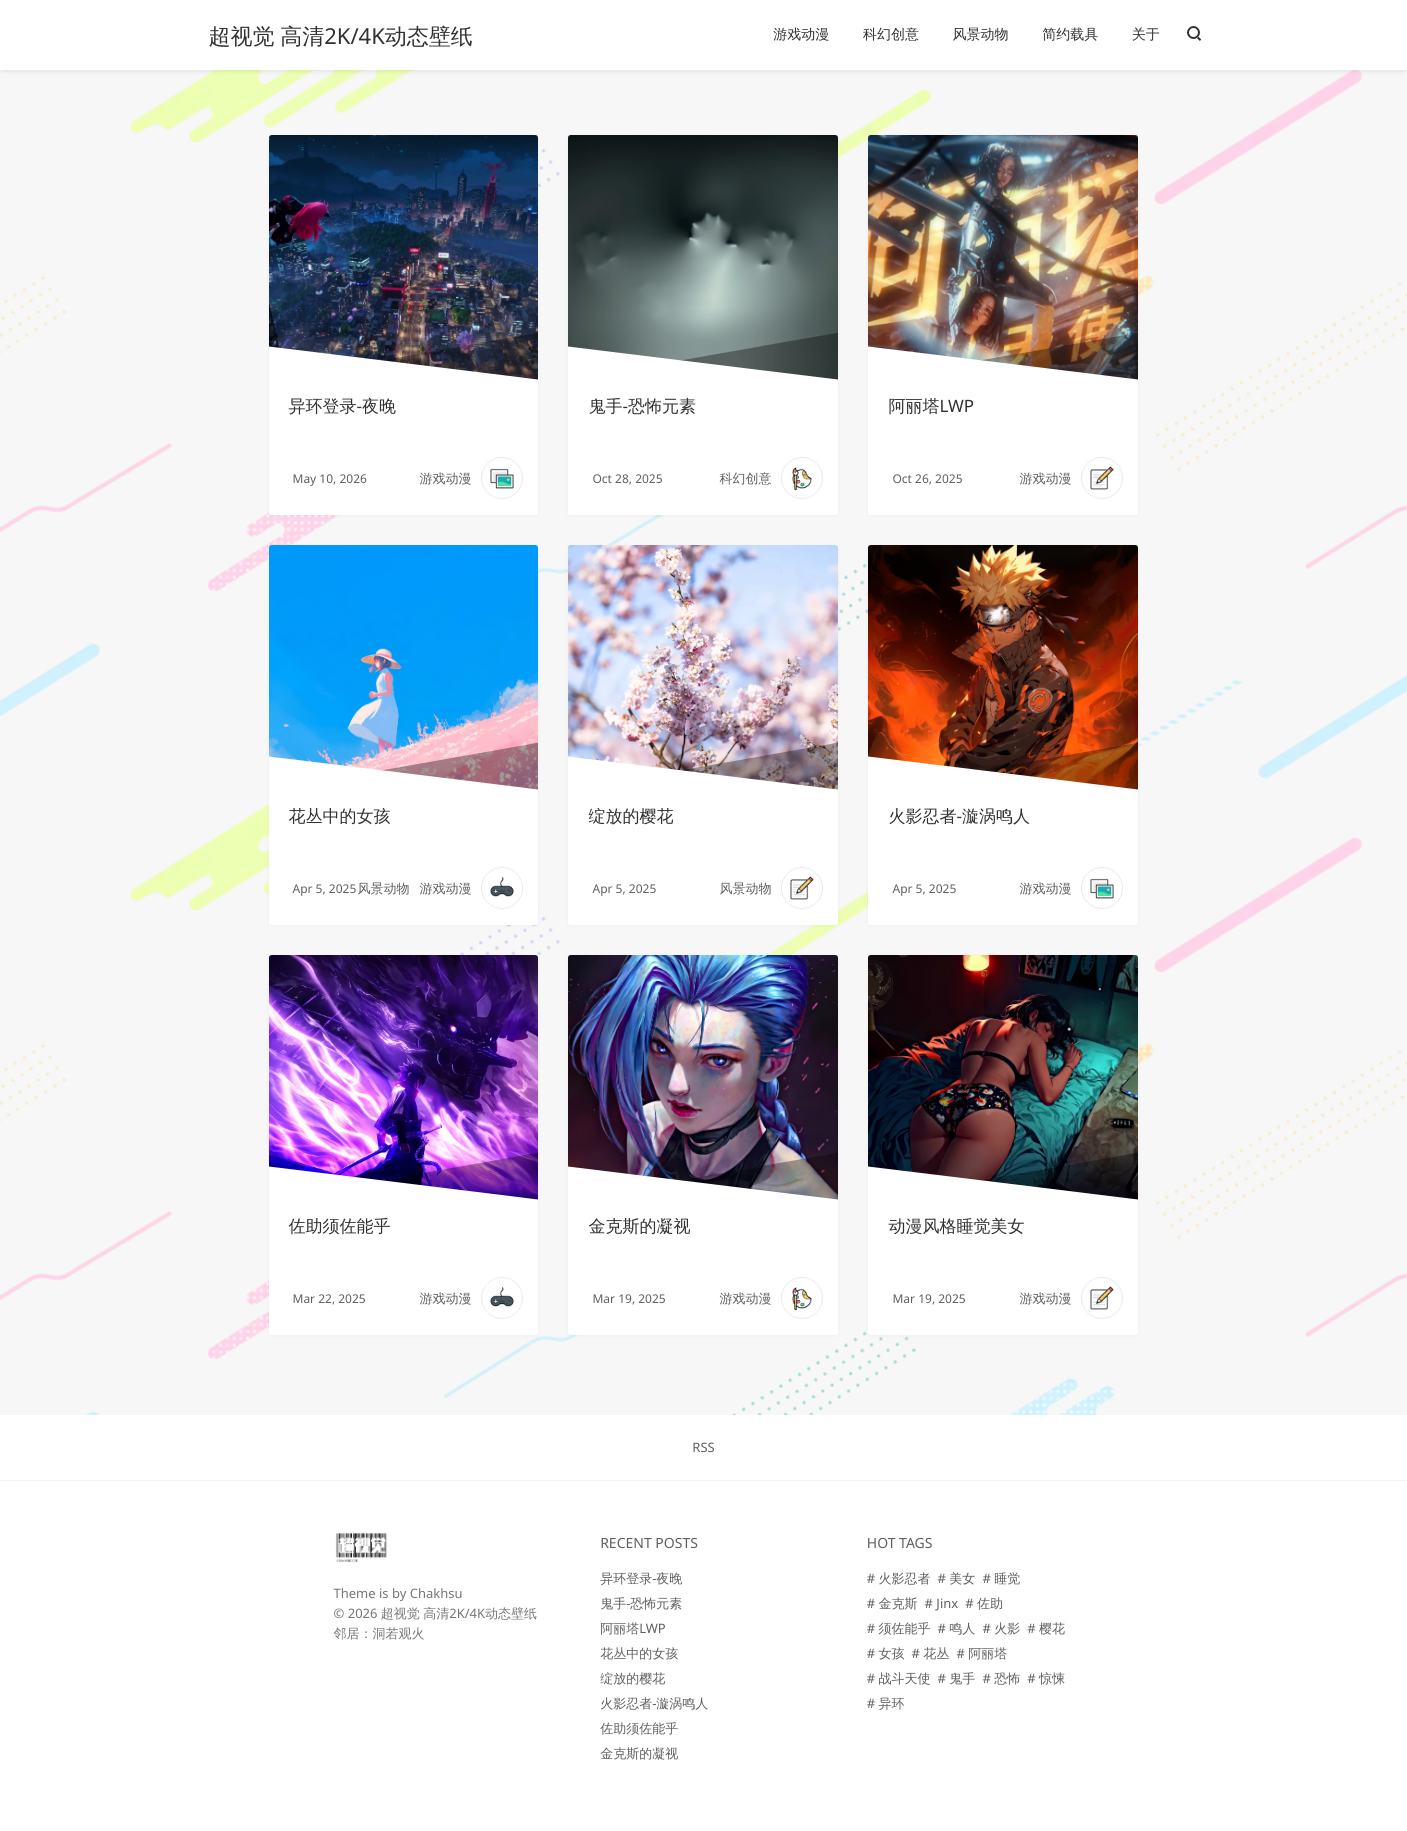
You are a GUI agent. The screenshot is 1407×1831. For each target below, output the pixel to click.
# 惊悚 (1046, 1678)
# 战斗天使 (899, 1678)
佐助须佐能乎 (340, 1225)
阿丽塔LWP (931, 405)
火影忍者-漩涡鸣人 (958, 815)
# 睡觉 (1001, 1578)
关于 (1146, 34)
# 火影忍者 (899, 1578)
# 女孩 (886, 1653)
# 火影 (1001, 1628)
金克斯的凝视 (639, 1225)
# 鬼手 (957, 1678)
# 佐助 (984, 1603)
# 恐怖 (1001, 1678)
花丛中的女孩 (340, 815)
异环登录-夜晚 (342, 405)
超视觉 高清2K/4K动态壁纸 (341, 36)
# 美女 (957, 1578)
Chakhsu (436, 1593)
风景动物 (981, 34)
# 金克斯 (892, 1603)
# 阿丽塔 (981, 1653)
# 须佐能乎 (899, 1628)
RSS (703, 1447)
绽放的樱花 (630, 815)
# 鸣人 (957, 1628)
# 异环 (886, 1703)
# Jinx (942, 1603)
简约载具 (1070, 34)
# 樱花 (1046, 1628)
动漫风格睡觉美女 (956, 1225)
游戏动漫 (801, 34)
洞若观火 (399, 1633)
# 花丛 (931, 1653)
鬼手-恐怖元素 (641, 405)
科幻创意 (891, 34)
